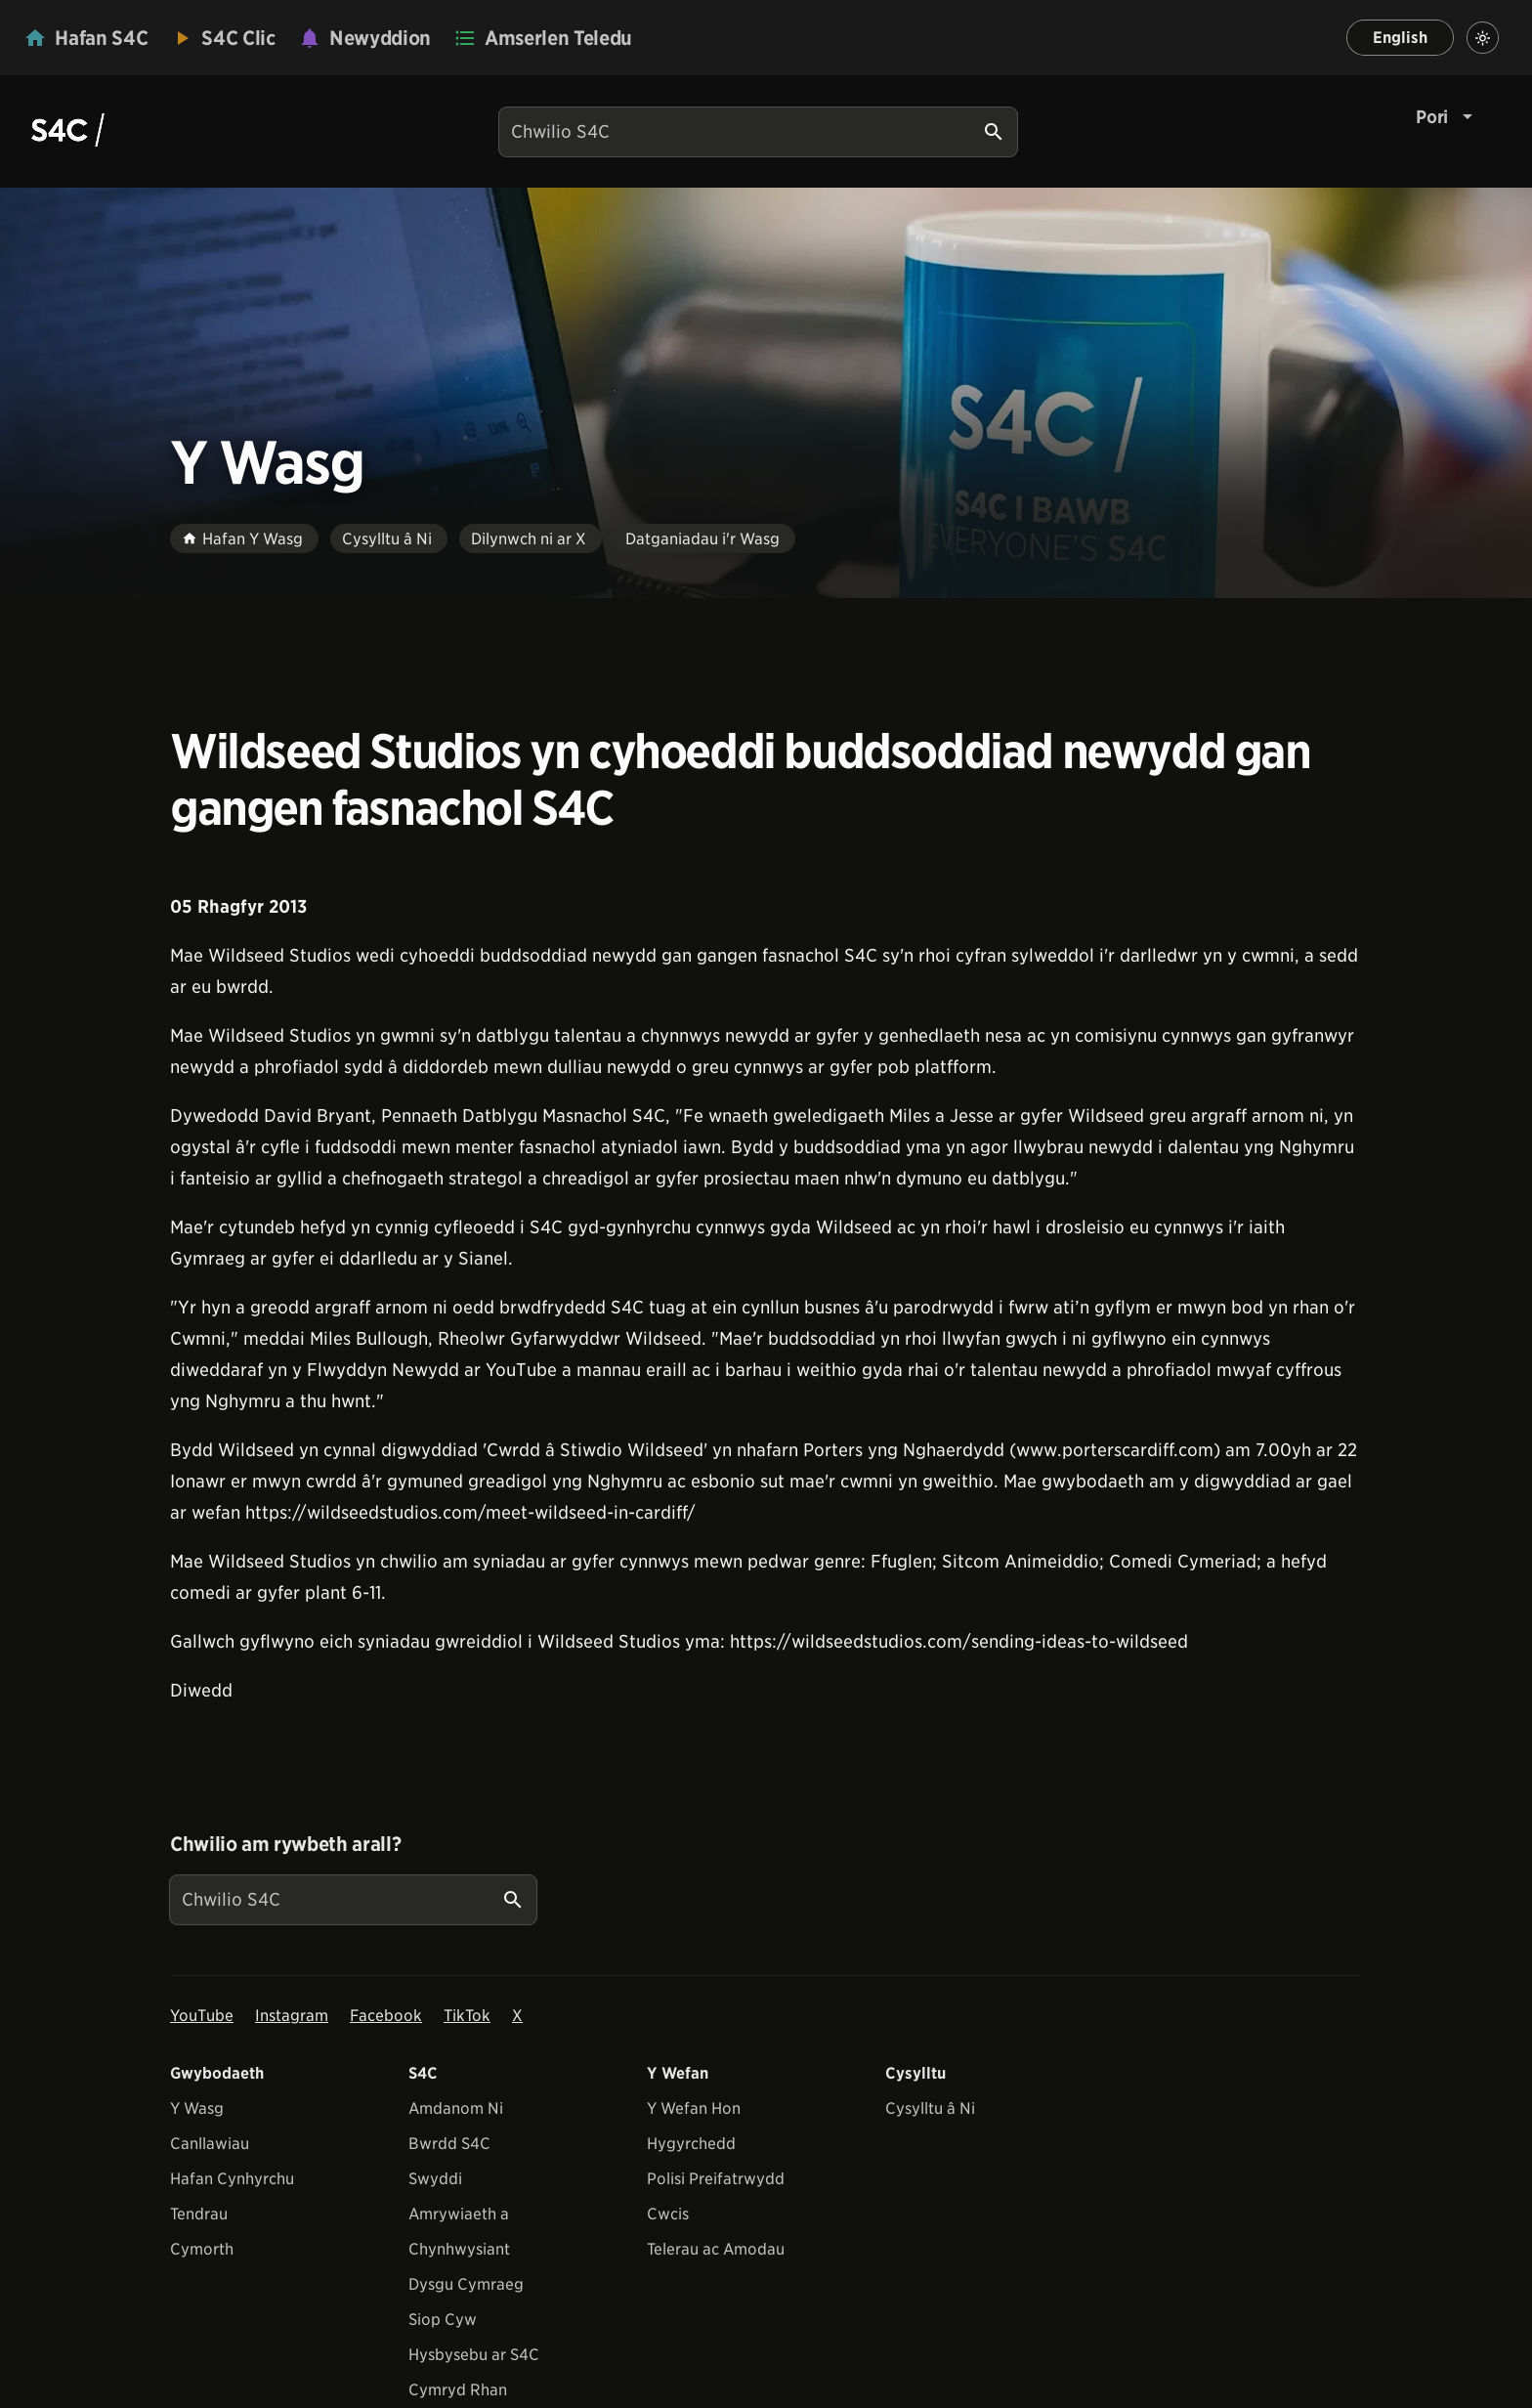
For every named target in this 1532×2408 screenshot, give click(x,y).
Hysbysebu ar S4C (473, 2354)
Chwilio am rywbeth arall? (285, 1844)
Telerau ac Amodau (716, 2249)
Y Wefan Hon (694, 2108)
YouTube (202, 2015)
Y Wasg (197, 2108)
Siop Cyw (442, 2319)
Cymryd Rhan (457, 2390)
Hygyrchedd (691, 2143)
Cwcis (668, 2214)
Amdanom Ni (455, 2108)
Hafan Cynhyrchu (232, 2179)
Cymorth (202, 2249)
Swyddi (435, 2179)
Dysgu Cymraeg (466, 2284)
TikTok (467, 2015)
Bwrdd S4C (449, 2143)
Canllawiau (209, 2143)
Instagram (291, 2015)
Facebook (386, 2015)
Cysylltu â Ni (930, 2108)
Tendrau (199, 2214)
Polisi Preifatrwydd (716, 2179)
